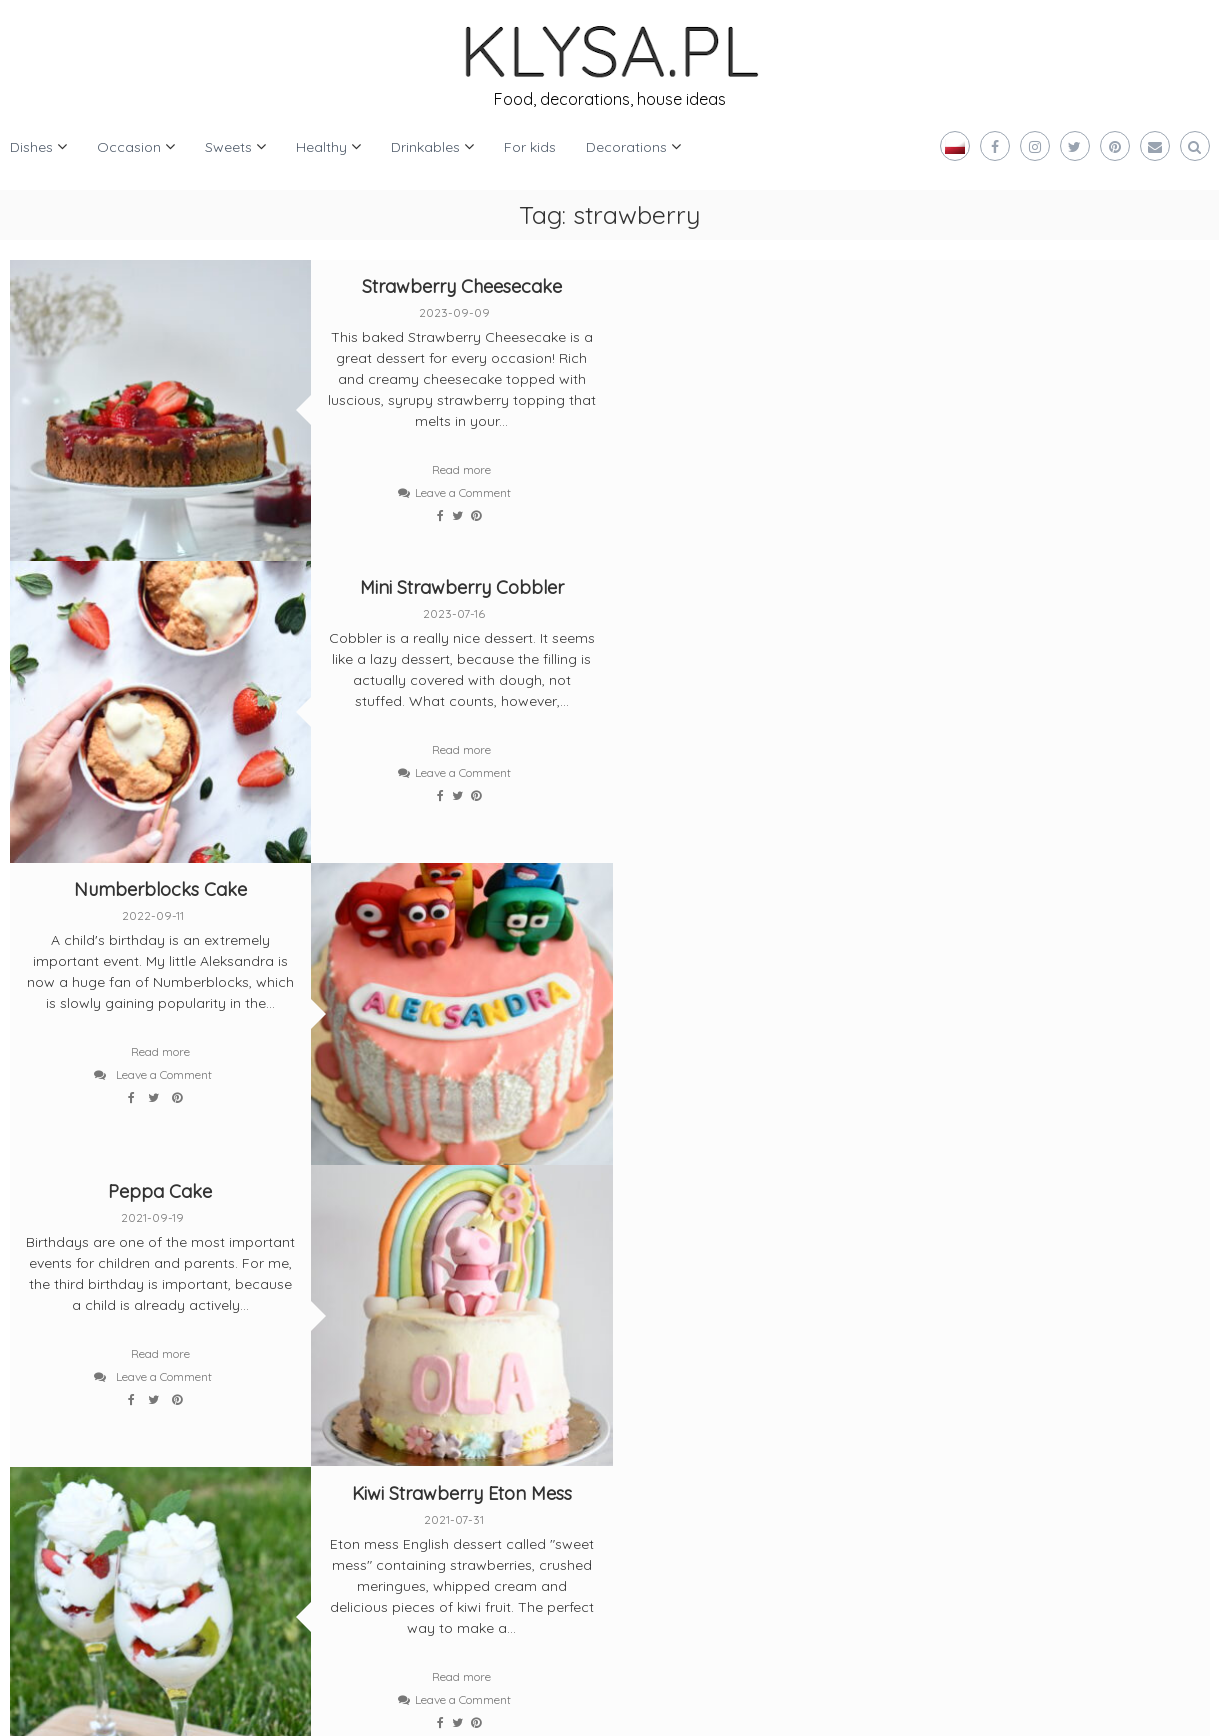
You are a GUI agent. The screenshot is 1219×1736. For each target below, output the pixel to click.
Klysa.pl (72, 1705)
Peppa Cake (760, 586)
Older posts (64, 1206)
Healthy (321, 147)
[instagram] (239, 1317)
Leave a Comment (461, 492)
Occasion (129, 147)
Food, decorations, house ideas (610, 99)
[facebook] (146, 1317)
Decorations (626, 147)
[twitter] (54, 1317)
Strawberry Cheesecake (460, 286)
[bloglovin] (54, 1391)
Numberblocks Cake (159, 586)
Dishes (31, 147)
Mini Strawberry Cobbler (1060, 286)
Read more (459, 469)
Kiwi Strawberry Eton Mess (460, 886)
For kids (530, 147)
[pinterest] (146, 1391)
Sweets (228, 147)
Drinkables (425, 147)
